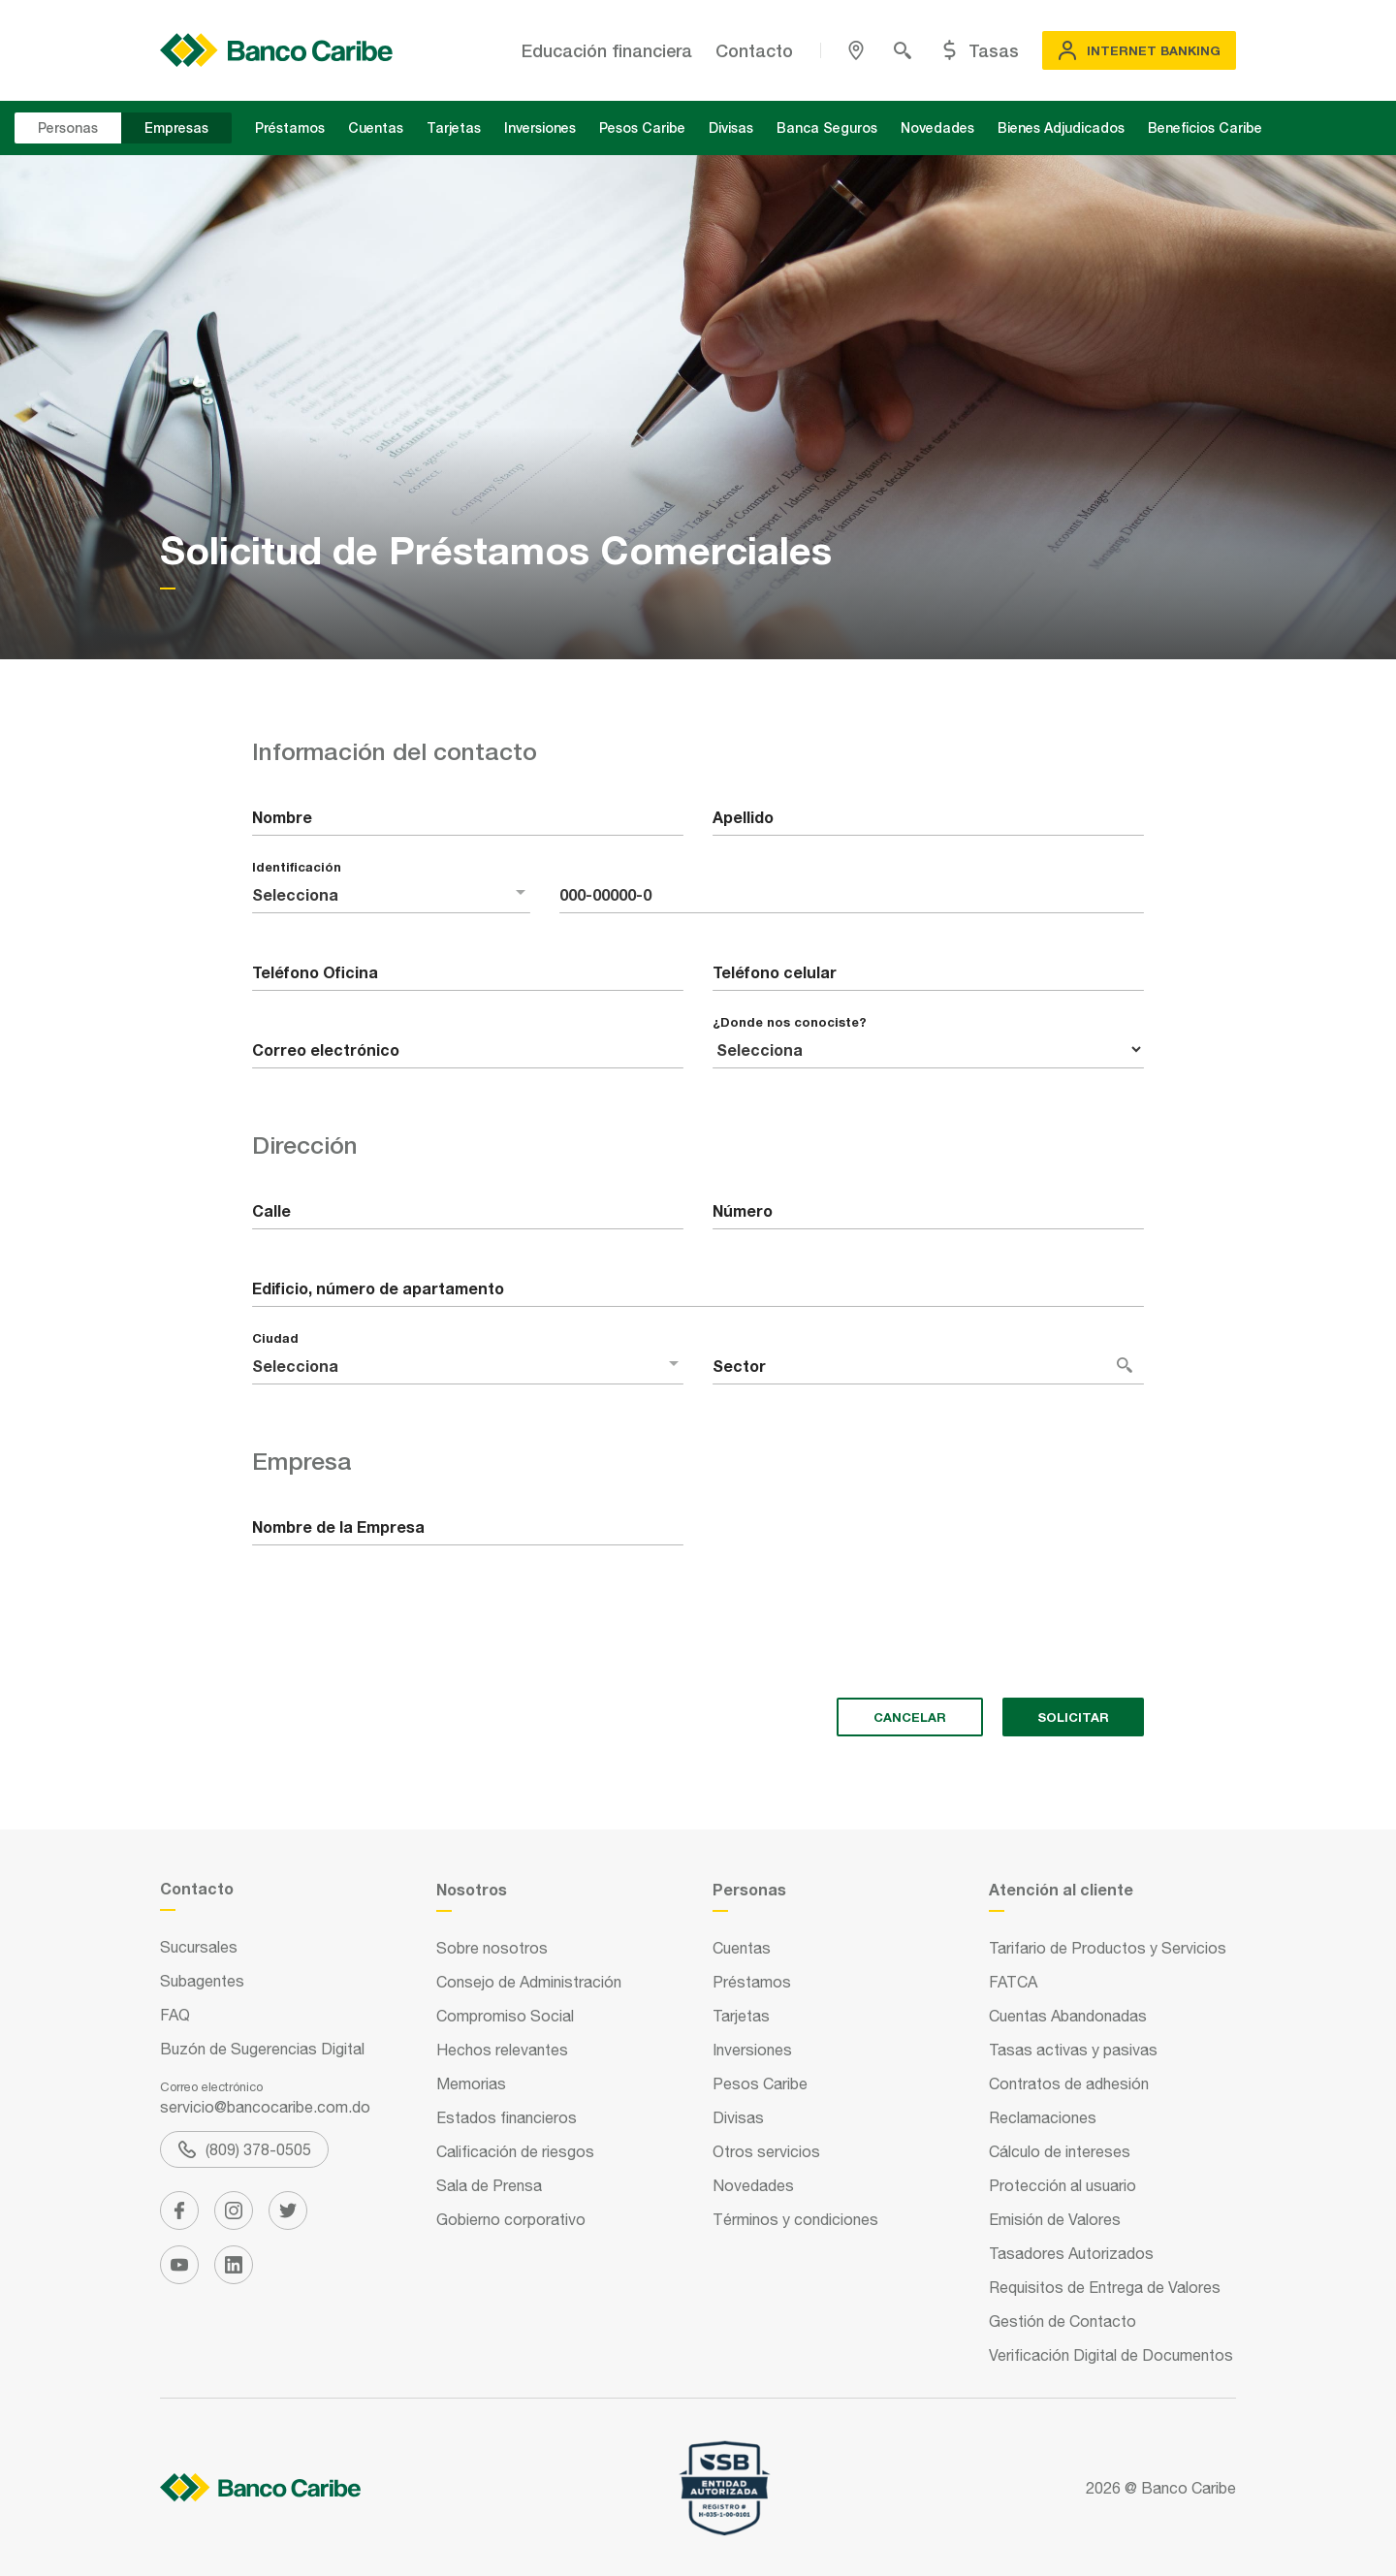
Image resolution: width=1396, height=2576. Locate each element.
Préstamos (290, 127)
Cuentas (375, 127)
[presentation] (399, 1645)
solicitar (1073, 1717)
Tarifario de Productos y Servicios (1107, 1947)
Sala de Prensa (489, 2185)
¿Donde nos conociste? (790, 1022)
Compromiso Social (505, 2015)
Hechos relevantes (502, 2049)
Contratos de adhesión (1069, 2083)
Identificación (296, 867)
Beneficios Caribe (1205, 127)
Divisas (731, 127)
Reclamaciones (1042, 2117)
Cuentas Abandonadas (1068, 2015)
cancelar (909, 1717)
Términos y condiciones (795, 2219)
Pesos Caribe (642, 127)
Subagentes (202, 1980)
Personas (68, 127)
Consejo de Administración (528, 1981)
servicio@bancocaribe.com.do (265, 2106)
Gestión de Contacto (1062, 2321)
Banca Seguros (827, 127)
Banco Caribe (1188, 2487)
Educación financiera (607, 50)
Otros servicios (766, 2151)
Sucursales (199, 1947)
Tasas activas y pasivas (1073, 2049)
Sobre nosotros (492, 1947)
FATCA (1013, 1981)
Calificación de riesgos (515, 2151)
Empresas (176, 127)
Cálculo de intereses (1059, 2151)
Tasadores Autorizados (1071, 2253)
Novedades (937, 127)
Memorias (471, 2083)
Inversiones (540, 127)
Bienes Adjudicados (1061, 127)
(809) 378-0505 (244, 2149)
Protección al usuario (1062, 2185)
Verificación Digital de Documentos (1111, 2355)
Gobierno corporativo (511, 2219)
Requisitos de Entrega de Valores (1105, 2287)
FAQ (175, 2014)
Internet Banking (1139, 50)
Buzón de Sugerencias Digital (262, 2048)
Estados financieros (506, 2117)
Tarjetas (454, 127)
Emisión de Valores (1055, 2219)
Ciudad (275, 1338)
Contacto (754, 50)
